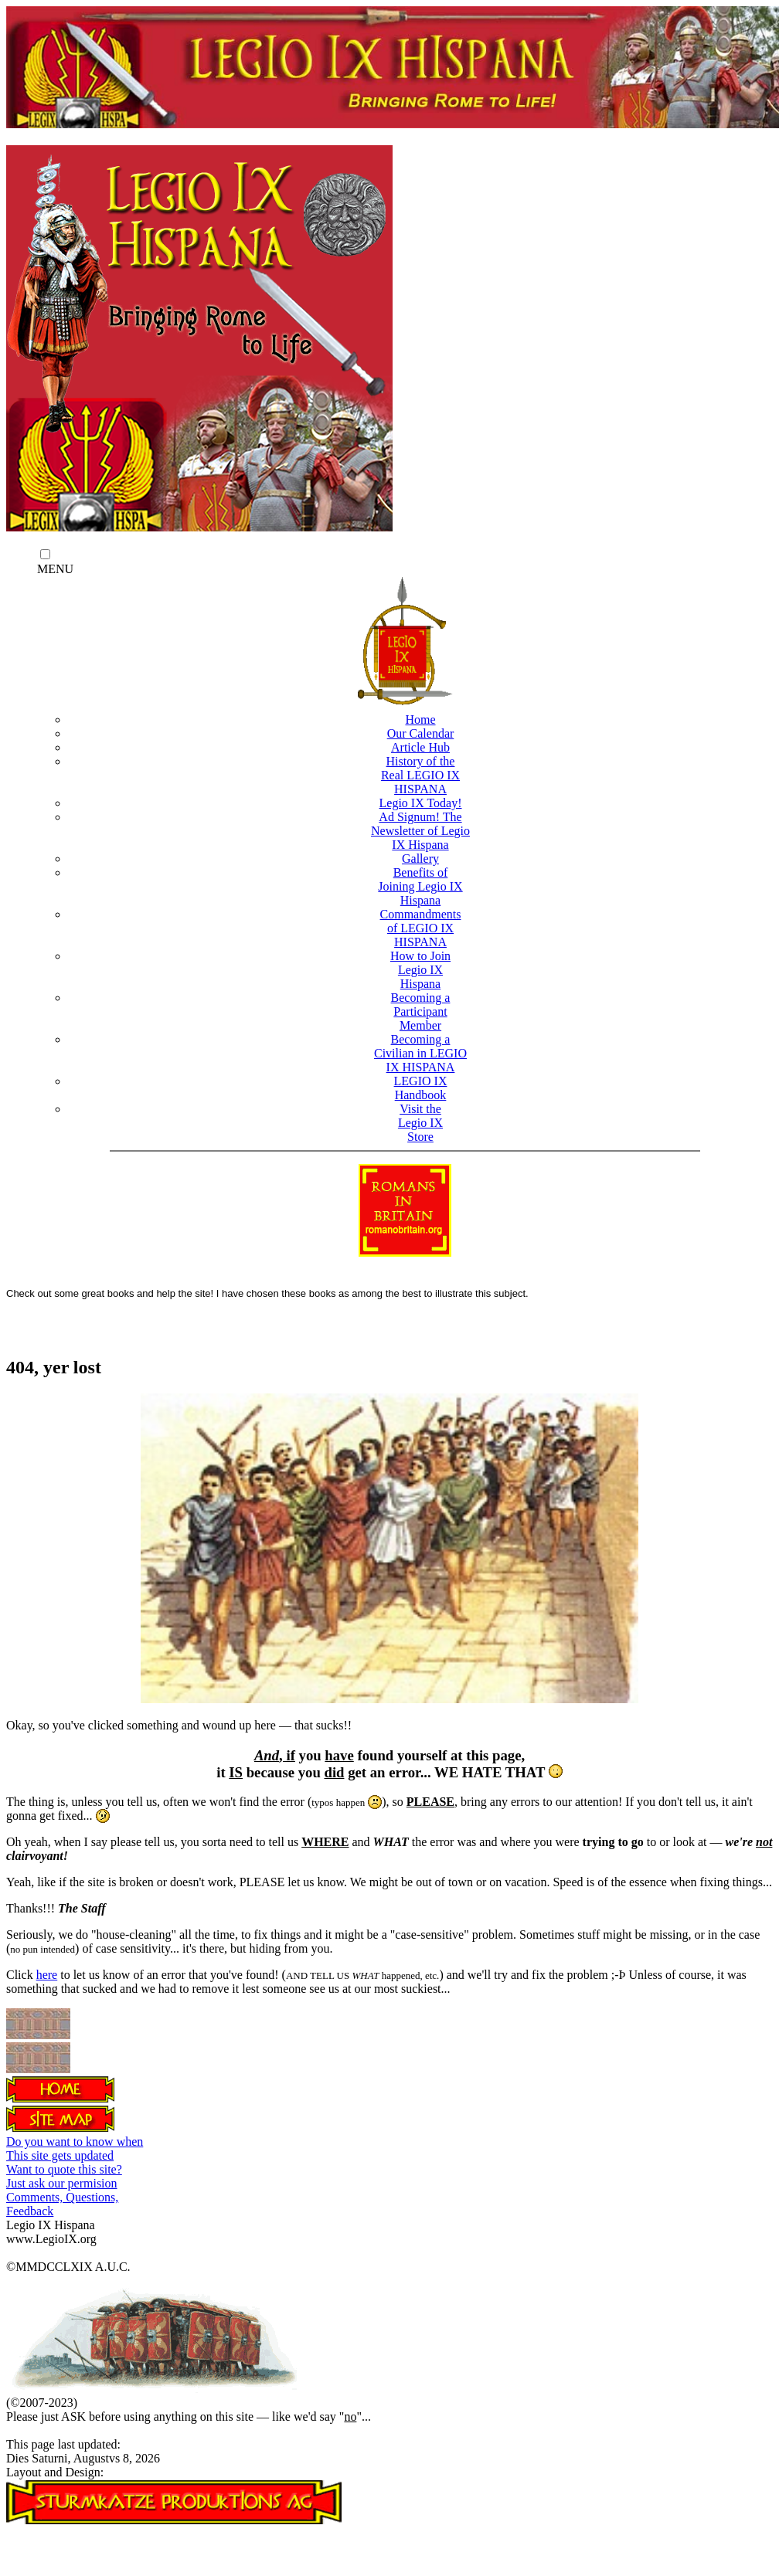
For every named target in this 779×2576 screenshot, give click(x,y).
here (47, 1974)
